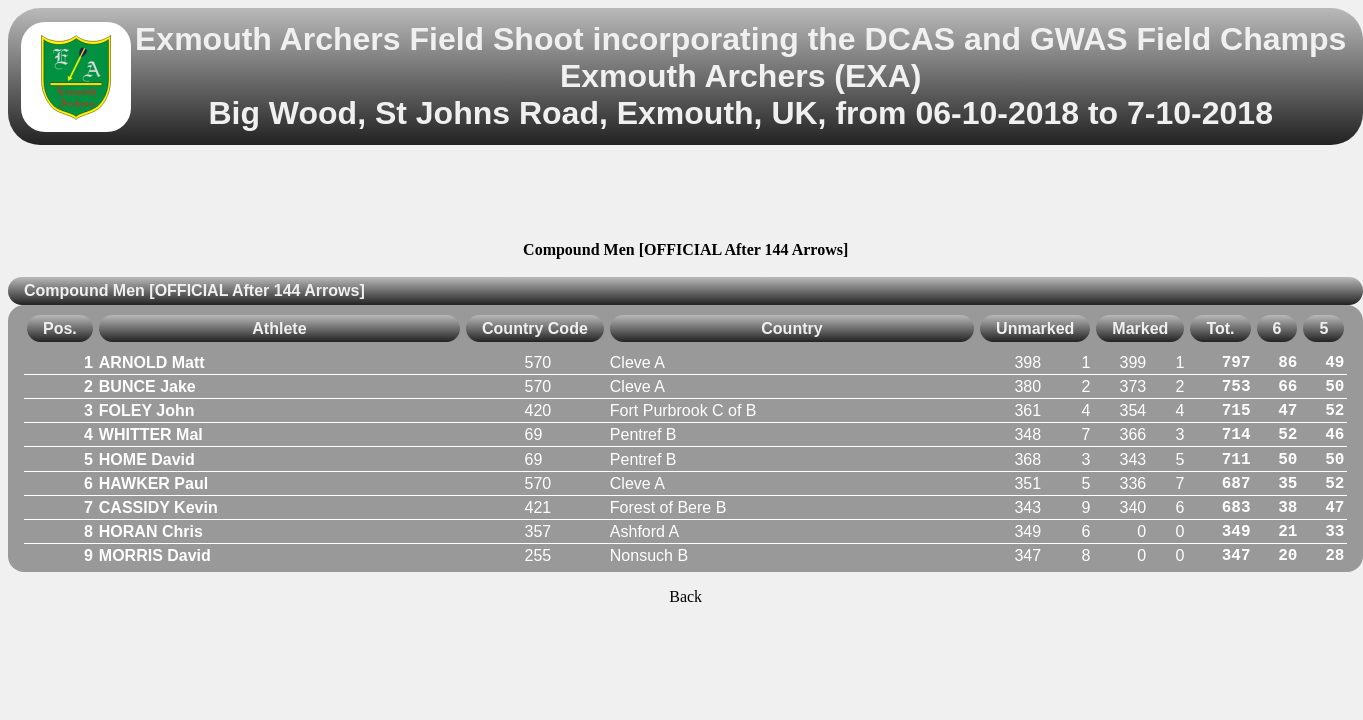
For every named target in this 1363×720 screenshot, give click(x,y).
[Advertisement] (686, 196)
